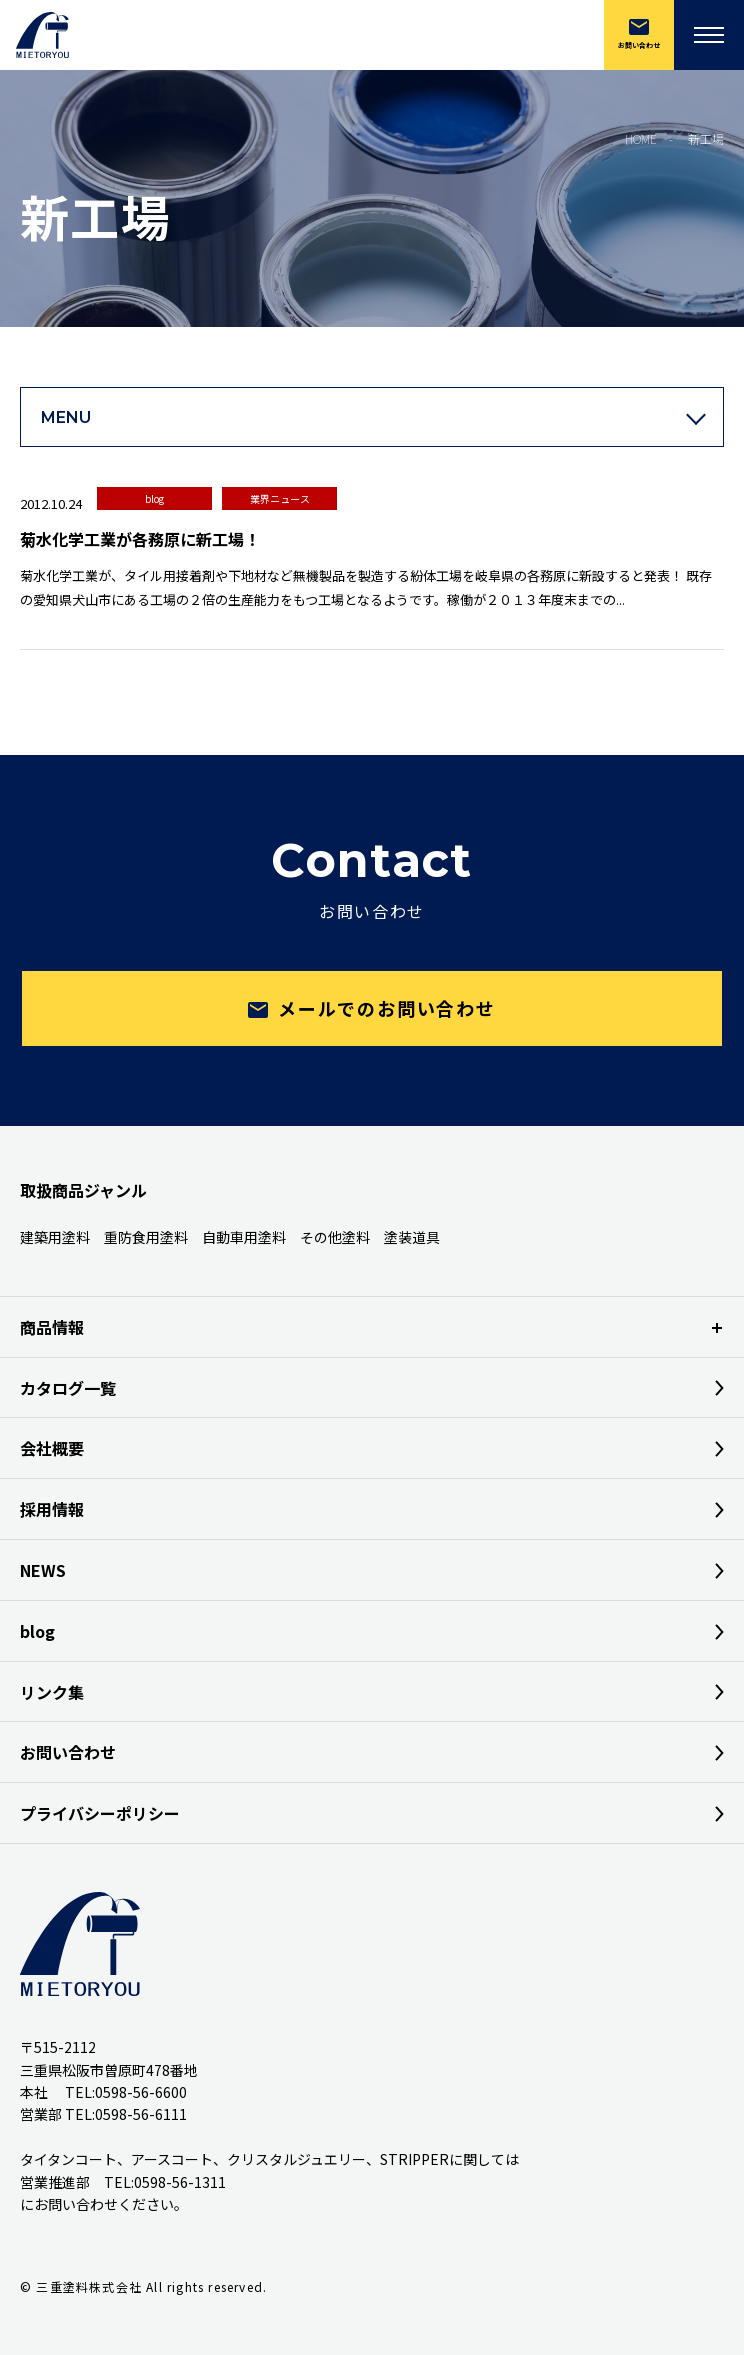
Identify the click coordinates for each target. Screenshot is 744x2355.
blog (154, 498)
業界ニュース (280, 498)
